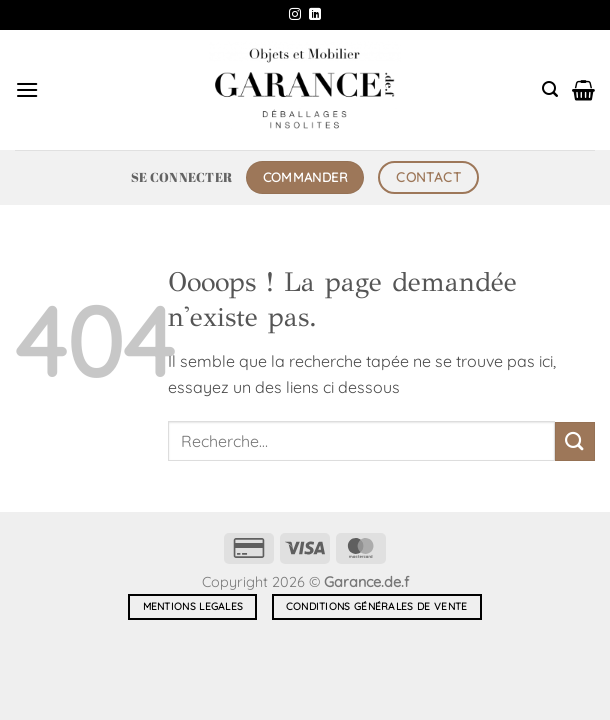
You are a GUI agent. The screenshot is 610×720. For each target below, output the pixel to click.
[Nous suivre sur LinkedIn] (315, 15)
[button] (27, 89)
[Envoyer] (575, 441)
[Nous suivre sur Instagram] (295, 15)
